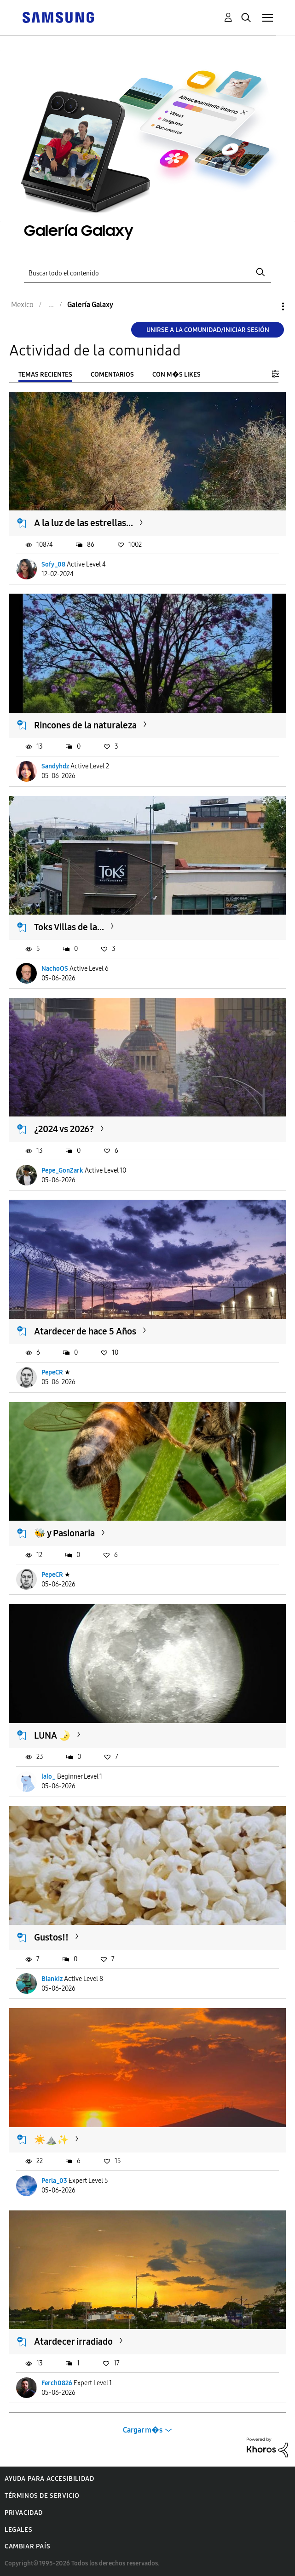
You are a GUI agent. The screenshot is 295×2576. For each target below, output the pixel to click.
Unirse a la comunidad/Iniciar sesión (207, 330)
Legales (18, 2530)
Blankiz (52, 1979)
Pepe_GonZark (62, 1170)
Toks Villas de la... (69, 927)
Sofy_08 (53, 564)
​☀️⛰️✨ (51, 2139)
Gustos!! (51, 1937)
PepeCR (52, 1372)
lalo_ (48, 1776)
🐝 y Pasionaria (64, 1533)
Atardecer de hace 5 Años (85, 1331)
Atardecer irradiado (73, 2341)
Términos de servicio (42, 2496)
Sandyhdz (55, 766)
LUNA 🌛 (52, 1735)
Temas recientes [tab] (45, 374)
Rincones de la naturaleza (85, 725)
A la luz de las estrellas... (83, 522)
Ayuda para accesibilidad (49, 2479)
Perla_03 (54, 2181)
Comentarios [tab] (112, 374)
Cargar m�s (142, 2430)
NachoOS (54, 969)
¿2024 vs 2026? (64, 1128)
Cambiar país (27, 2546)
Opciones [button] (267, 306)
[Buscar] (147, 272)
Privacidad (24, 2513)
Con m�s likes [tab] (176, 374)
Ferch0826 (56, 2383)
